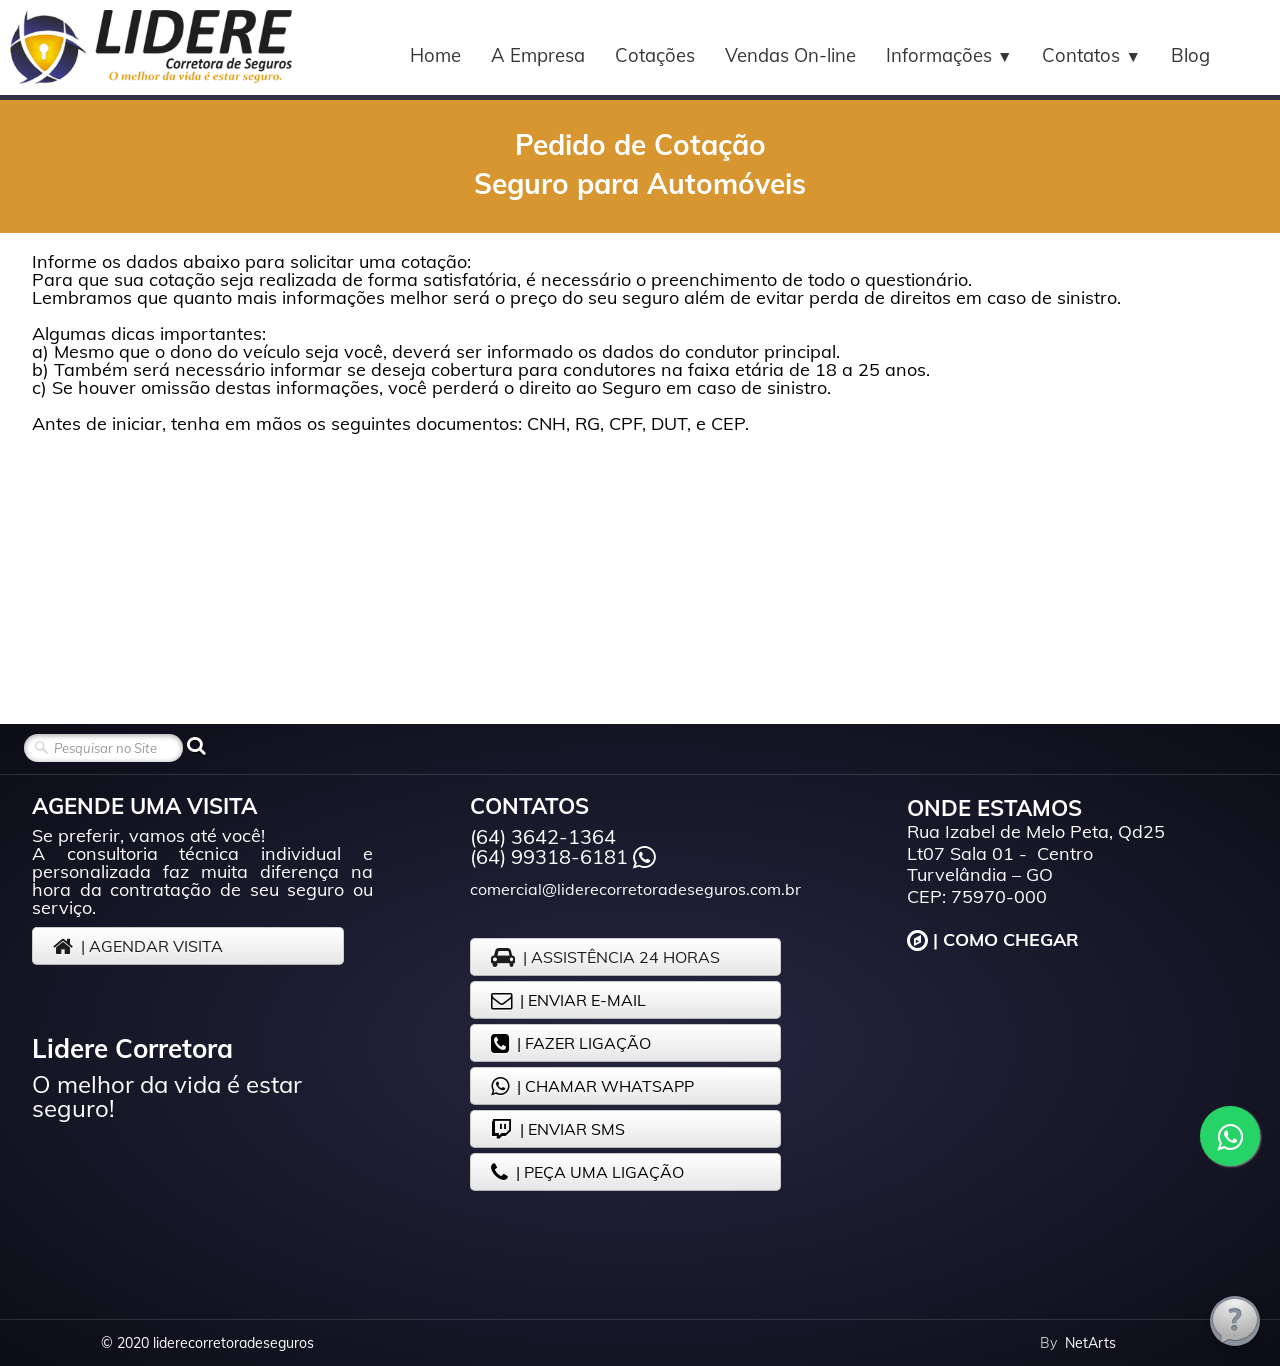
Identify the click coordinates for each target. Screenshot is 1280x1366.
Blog (1190, 55)
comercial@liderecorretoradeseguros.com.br (635, 889)
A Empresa (538, 55)
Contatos (1091, 55)
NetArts (1090, 1343)
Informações (949, 55)
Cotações (655, 55)
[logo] (150, 47)
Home (435, 55)
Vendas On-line (790, 55)
